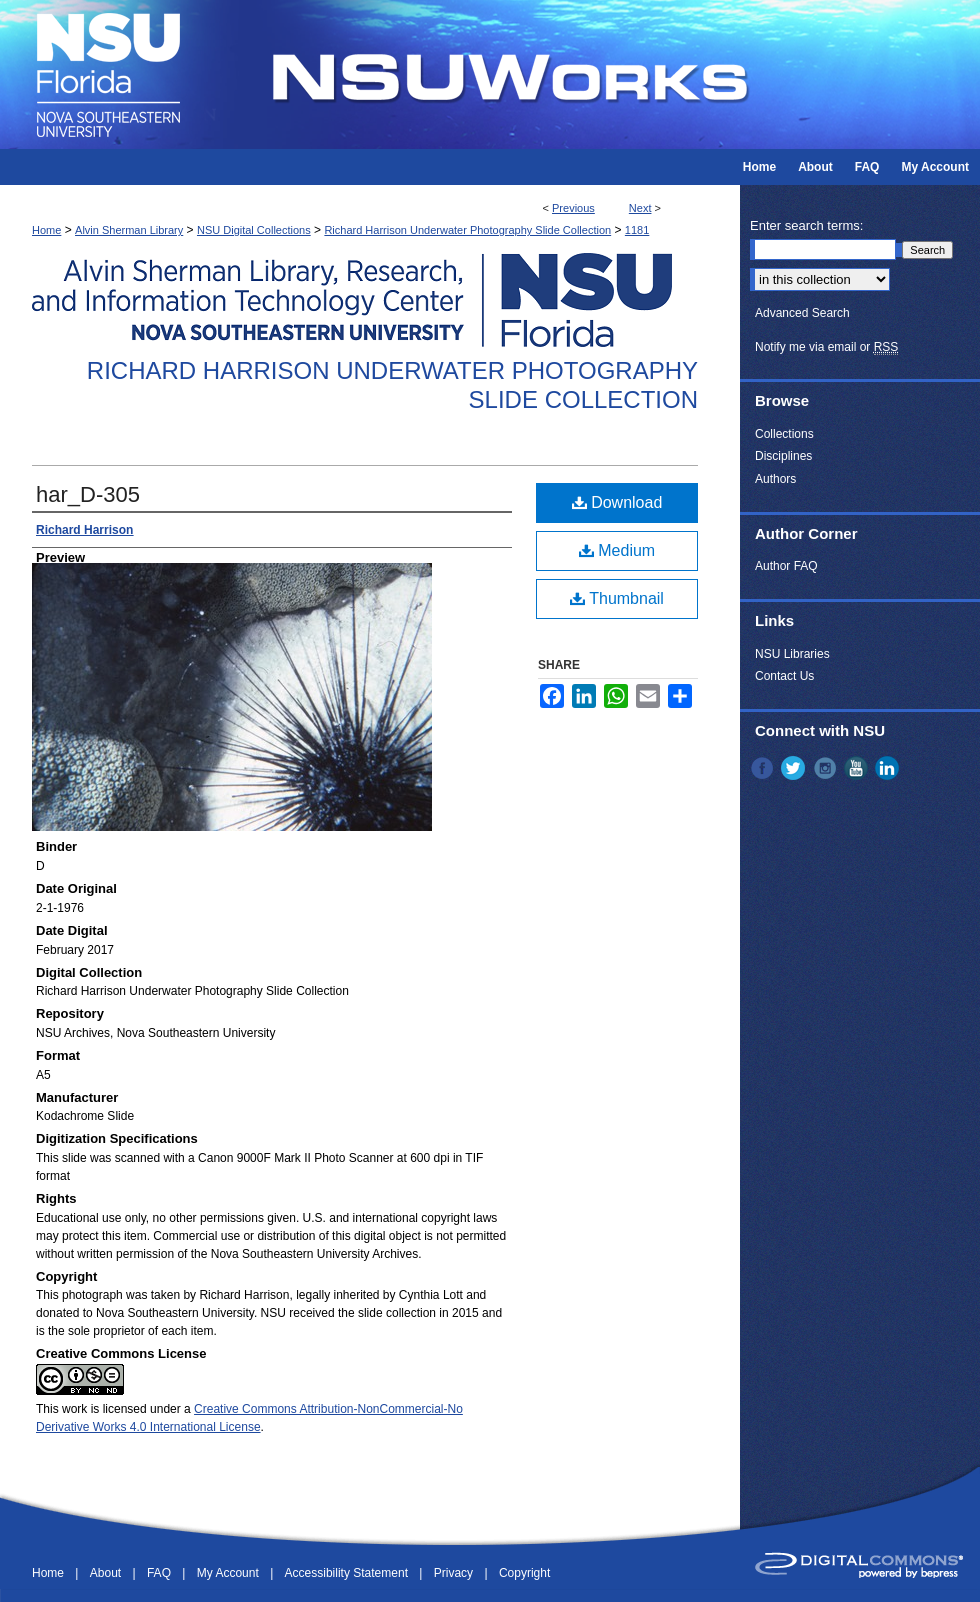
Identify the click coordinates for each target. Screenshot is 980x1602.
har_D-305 (88, 494)
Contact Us (784, 676)
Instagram (827, 768)
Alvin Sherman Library (129, 230)
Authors (775, 479)
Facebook (764, 768)
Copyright (524, 1573)
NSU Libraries (792, 654)
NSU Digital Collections (254, 230)
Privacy (455, 1573)
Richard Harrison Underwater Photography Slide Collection (467, 230)
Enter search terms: (806, 225)
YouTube (858, 768)
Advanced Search (802, 313)
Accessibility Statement (348, 1573)
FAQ (160, 1573)
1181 (637, 230)
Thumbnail (617, 598)
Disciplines (783, 456)
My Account (229, 1573)
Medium (617, 550)
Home (46, 230)
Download (617, 502)
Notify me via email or (826, 347)
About (107, 1573)
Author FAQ (786, 566)
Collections (784, 434)
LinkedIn (889, 768)
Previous (573, 208)
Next (640, 208)
